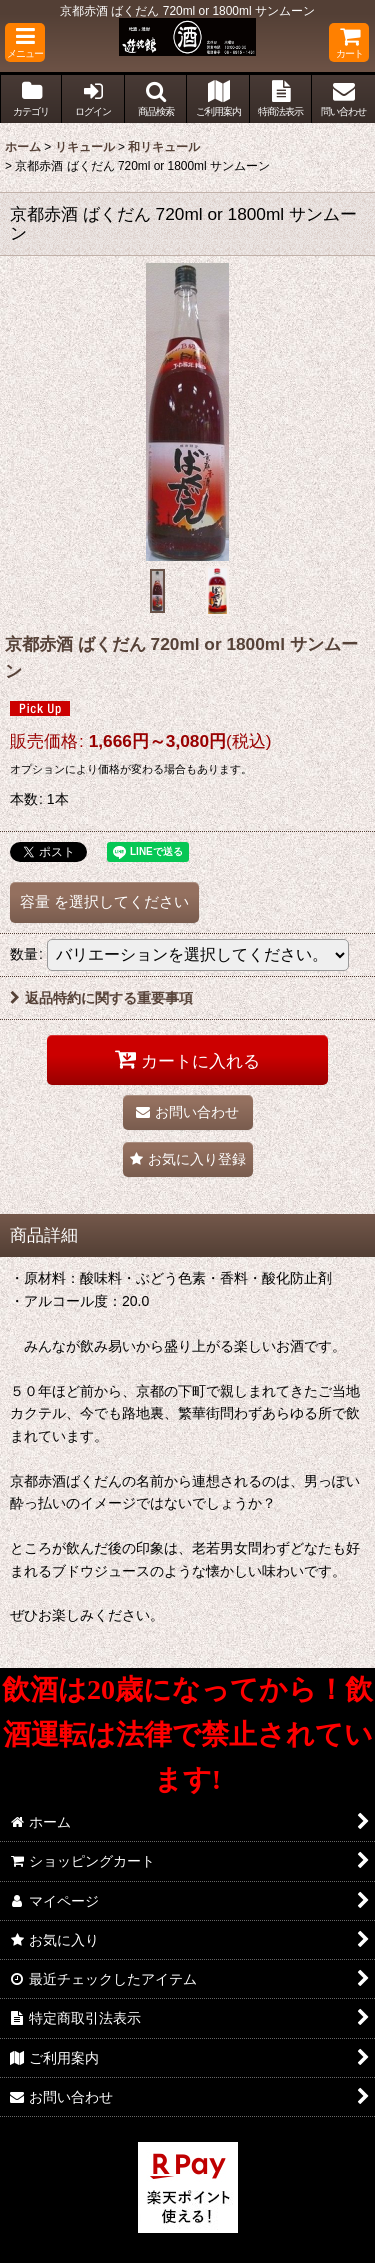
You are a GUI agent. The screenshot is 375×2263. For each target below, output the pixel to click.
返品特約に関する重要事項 (101, 998)
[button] (25, 42)
